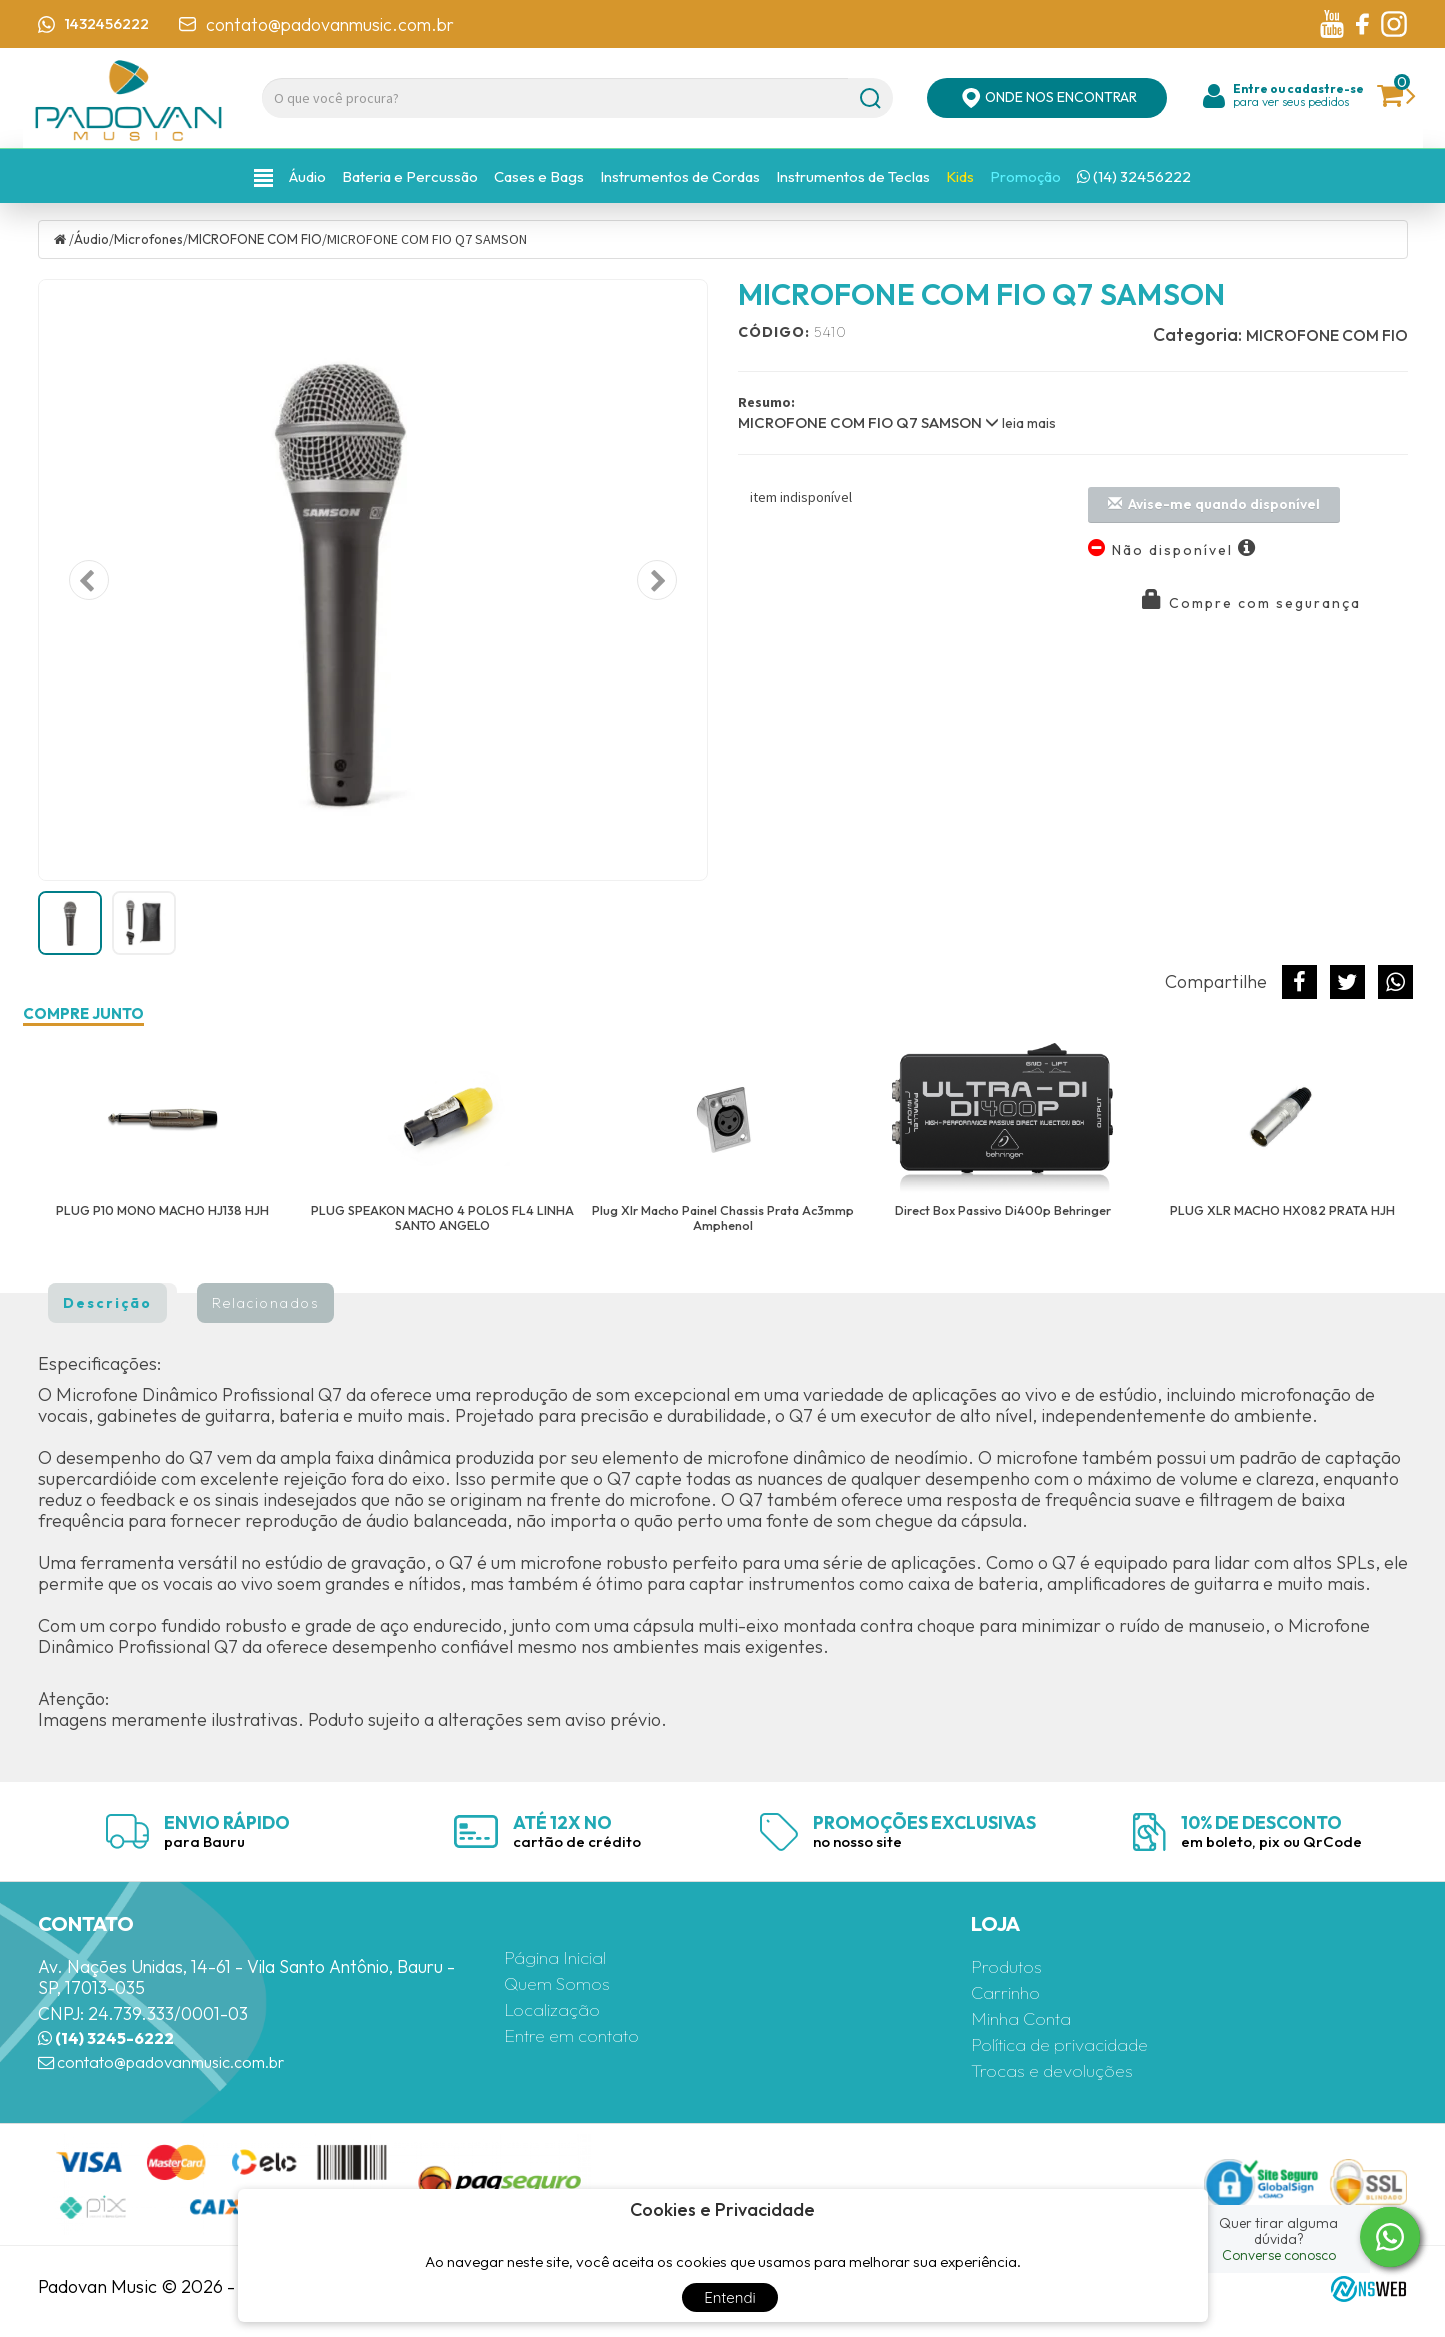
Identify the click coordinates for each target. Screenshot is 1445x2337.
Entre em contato (581, 2033)
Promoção (1025, 175)
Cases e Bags (539, 175)
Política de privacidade (1070, 2042)
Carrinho (1010, 1990)
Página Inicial (561, 1955)
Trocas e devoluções (1060, 2068)
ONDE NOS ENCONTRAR (1047, 98)
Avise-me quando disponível (1214, 501)
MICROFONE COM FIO (264, 236)
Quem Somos (562, 1981)
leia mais (1020, 420)
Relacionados (265, 1300)
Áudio (307, 175)
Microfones (153, 236)
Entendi (730, 2297)
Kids (960, 175)
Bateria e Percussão (410, 175)
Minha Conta (1027, 2016)
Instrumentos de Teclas (853, 175)
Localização (557, 2007)
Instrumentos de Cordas (680, 175)
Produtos (1010, 1964)
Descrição (107, 1300)
